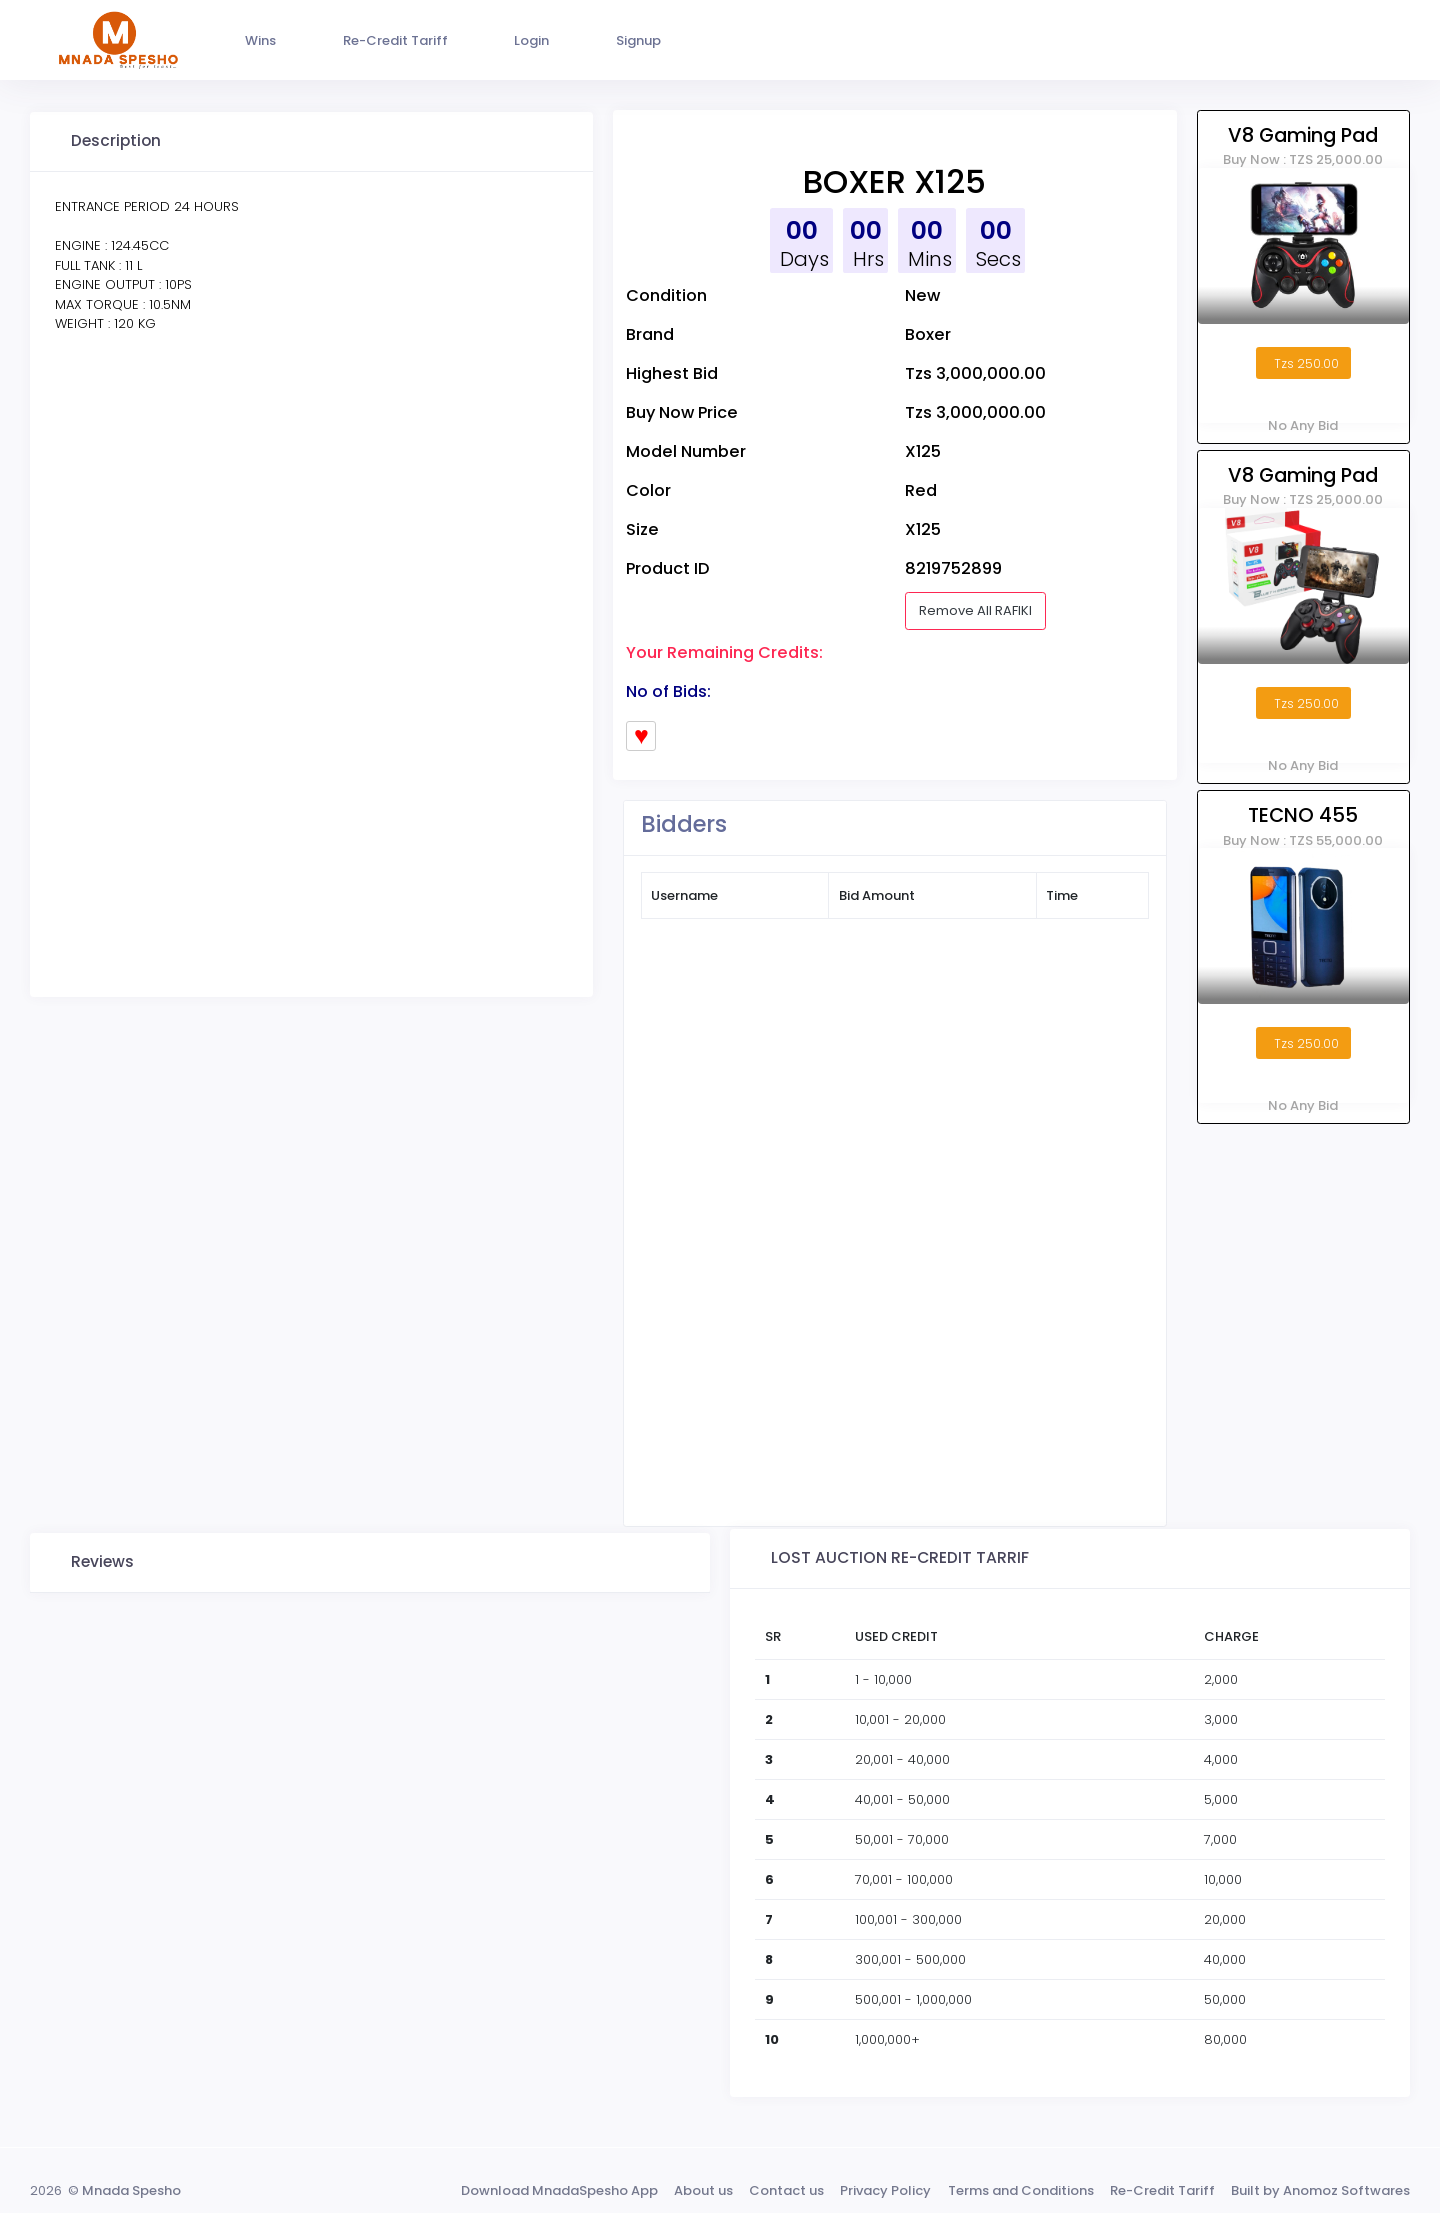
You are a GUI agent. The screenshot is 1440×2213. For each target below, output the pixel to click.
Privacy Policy (885, 2190)
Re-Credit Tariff (1162, 2190)
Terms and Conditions (1021, 2190)
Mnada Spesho (131, 2190)
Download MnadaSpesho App (559, 2190)
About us (703, 2190)
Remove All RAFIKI (975, 610)
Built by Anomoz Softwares (1320, 2190)
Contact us (786, 2190)
